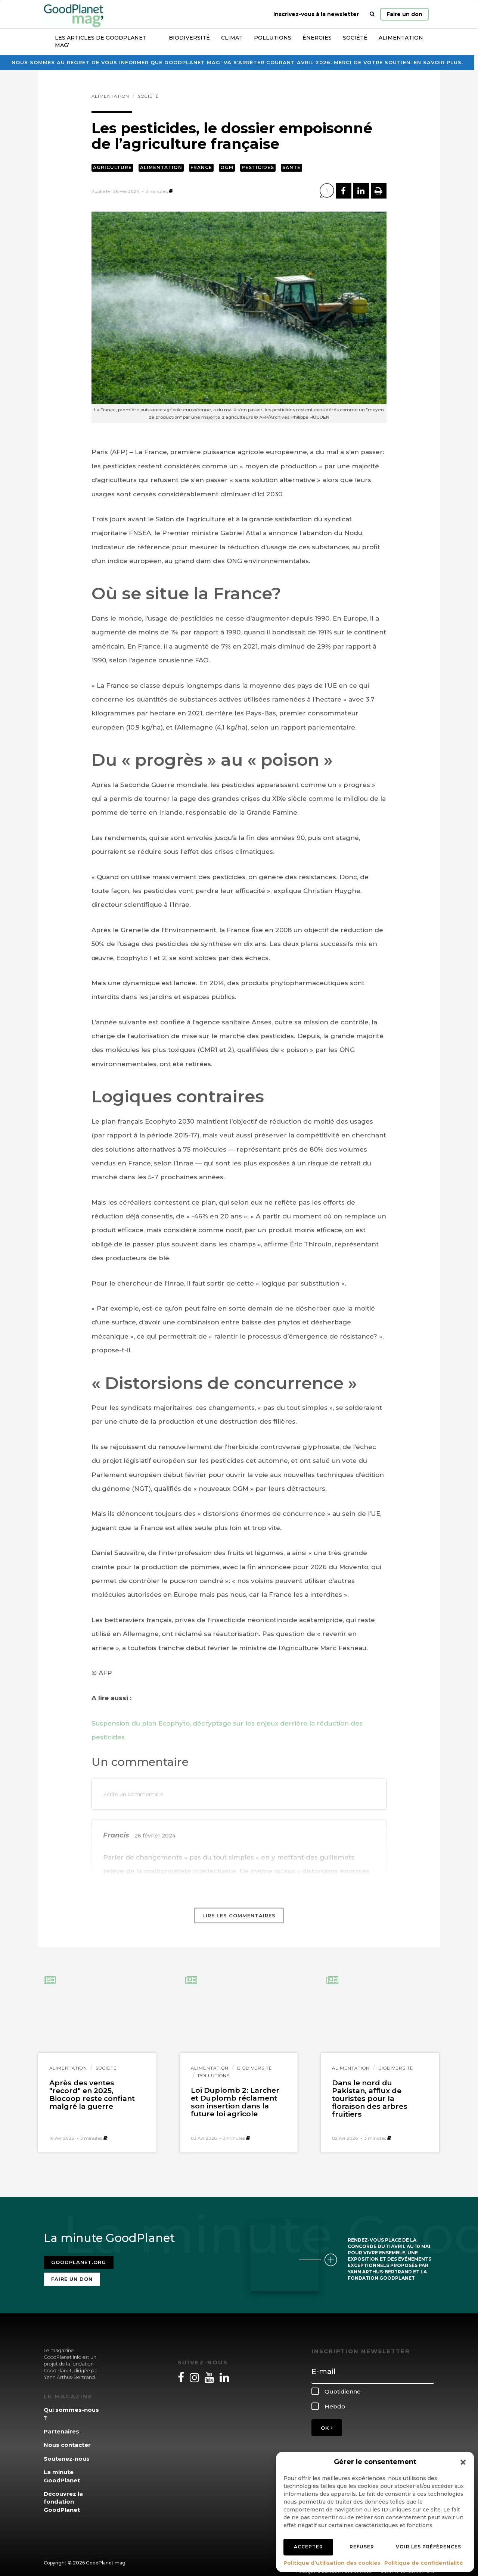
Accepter (308, 2547)
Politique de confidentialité (423, 2563)
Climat (232, 37)
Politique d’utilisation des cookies (332, 2563)
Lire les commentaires (239, 1915)
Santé (291, 167)
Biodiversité (189, 37)
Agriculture (112, 167)
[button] (463, 2462)
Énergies (317, 37)
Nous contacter (67, 2440)
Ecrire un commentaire (133, 1794)
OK (327, 2423)
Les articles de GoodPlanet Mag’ (100, 41)
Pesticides (258, 167)
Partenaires (61, 2426)
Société (355, 37)
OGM (226, 167)
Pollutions (272, 37)
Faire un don (404, 14)
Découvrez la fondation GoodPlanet (63, 2497)
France (201, 167)
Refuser (362, 2547)
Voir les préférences (428, 2547)
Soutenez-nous (67, 2453)
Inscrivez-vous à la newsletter (316, 14)
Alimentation (401, 37)
